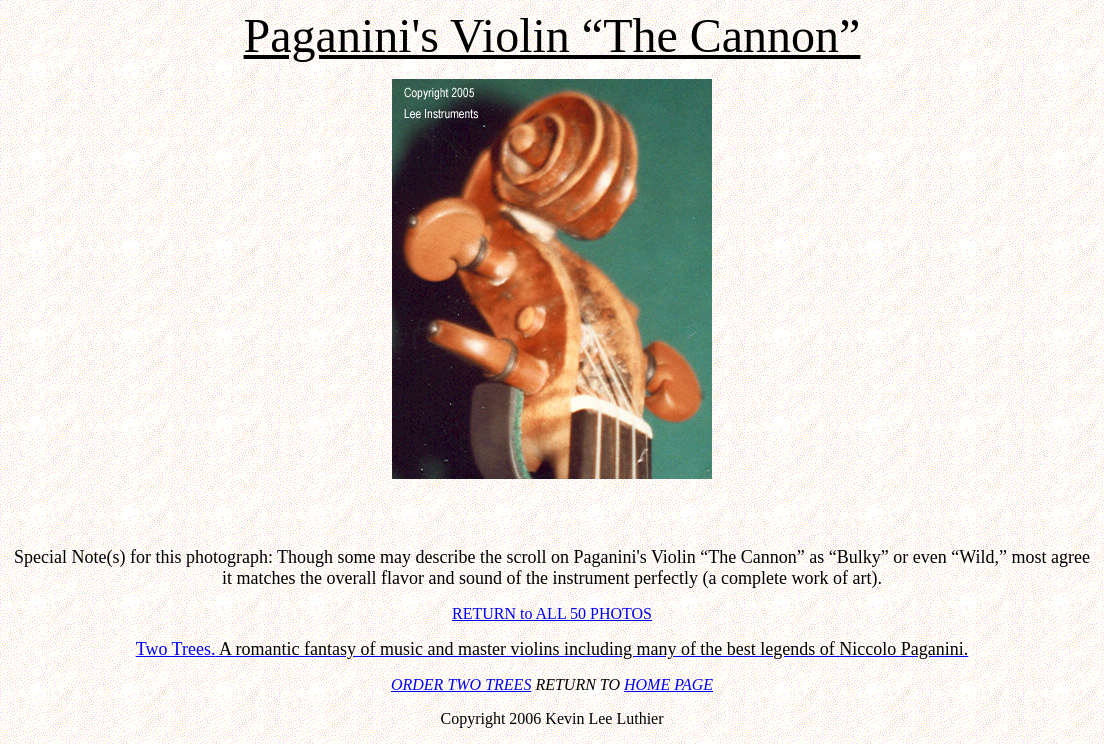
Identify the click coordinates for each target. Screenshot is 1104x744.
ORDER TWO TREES (461, 684)
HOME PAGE (668, 684)
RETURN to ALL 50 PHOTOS (552, 613)
